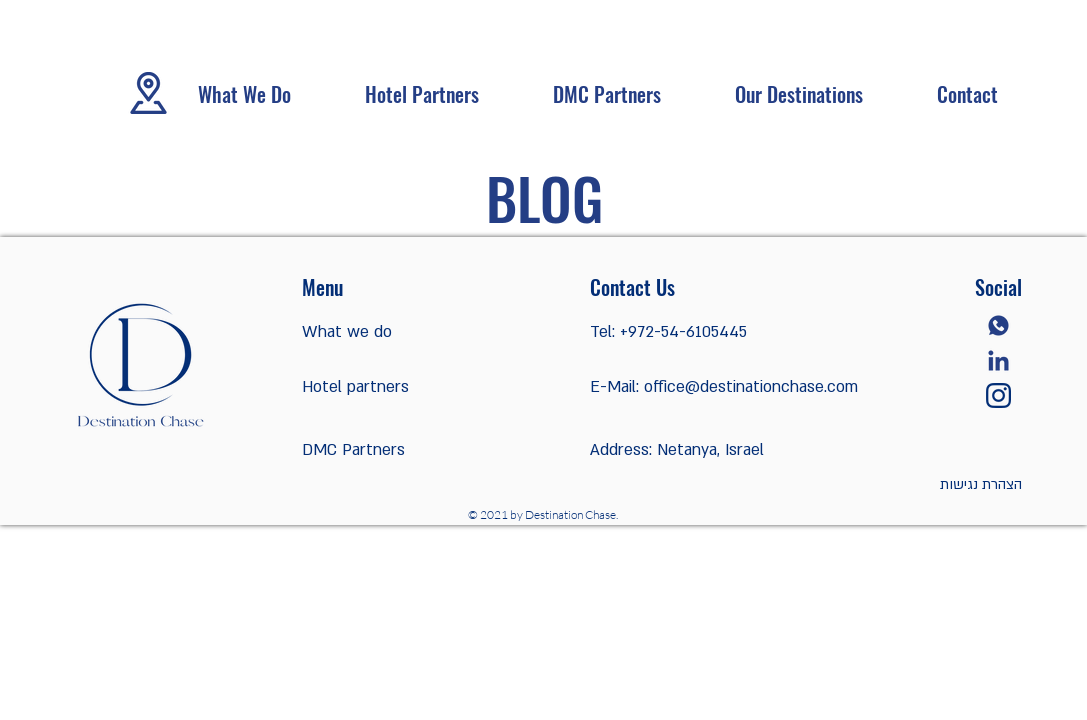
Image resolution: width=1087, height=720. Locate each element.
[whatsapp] (998, 325)
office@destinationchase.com (751, 387)
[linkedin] (998, 360)
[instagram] (998, 395)
